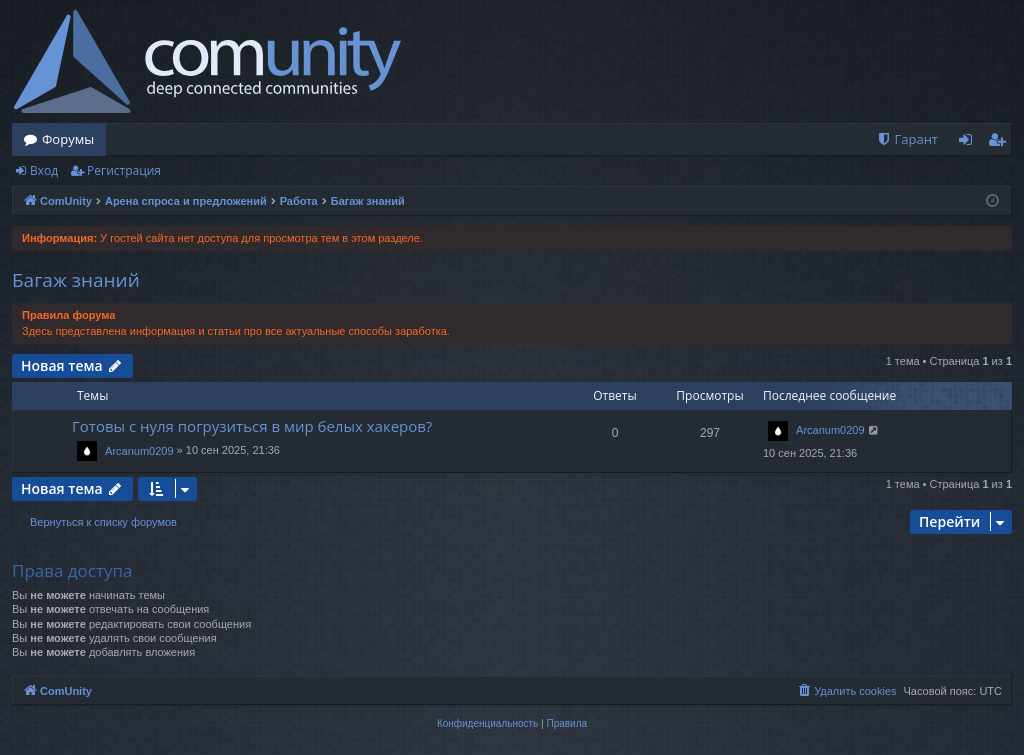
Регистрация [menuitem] (1001, 143)
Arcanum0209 (139, 451)
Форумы (68, 139)
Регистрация (124, 170)
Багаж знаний (76, 280)
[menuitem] (907, 139)
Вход (44, 170)
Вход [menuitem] (969, 143)
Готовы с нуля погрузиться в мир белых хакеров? (252, 426)
